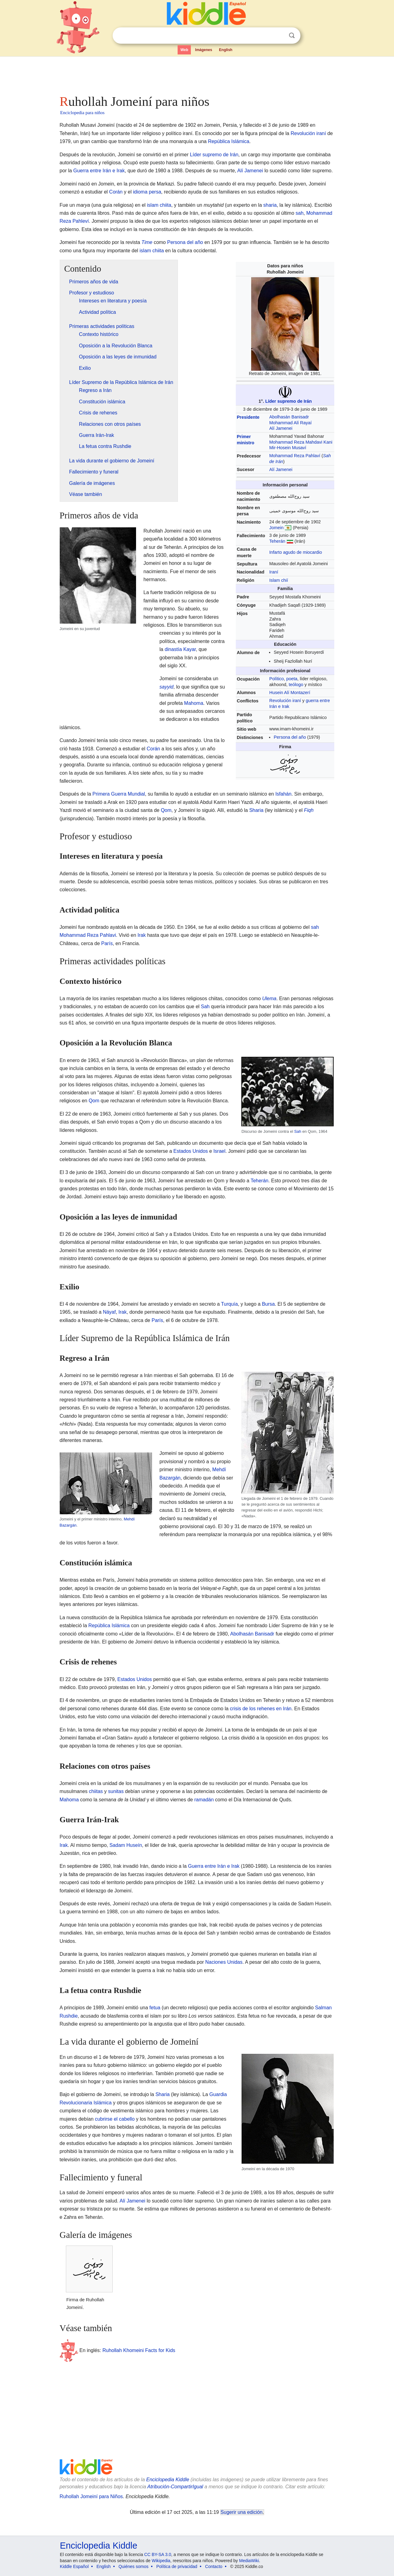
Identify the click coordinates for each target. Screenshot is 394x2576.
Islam (274, 580)
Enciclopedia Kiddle (167, 2479)
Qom (166, 810)
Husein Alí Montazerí (289, 692)
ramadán (204, 1799)
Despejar (279, 35)
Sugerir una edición (242, 2512)
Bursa (268, 1304)
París (107, 943)
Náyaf (109, 1312)
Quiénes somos (133, 2566)
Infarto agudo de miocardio (295, 552)
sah (300, 213)
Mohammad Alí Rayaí (290, 422)
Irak (142, 935)
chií (284, 580)
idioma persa (147, 191)
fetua (154, 2007)
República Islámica (228, 141)
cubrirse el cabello (115, 2119)
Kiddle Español (74, 2566)
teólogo (296, 684)
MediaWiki (249, 2560)
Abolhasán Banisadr (289, 416)
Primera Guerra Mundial (118, 794)
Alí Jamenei (250, 170)
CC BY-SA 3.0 (157, 2554)
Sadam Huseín (125, 1845)
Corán (116, 191)
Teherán (277, 541)
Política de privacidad (176, 2566)
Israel (219, 1151)
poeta (291, 678)
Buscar (291, 35)
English (225, 50)
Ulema (269, 998)
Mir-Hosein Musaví (287, 447)
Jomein (276, 527)
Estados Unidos (190, 1151)
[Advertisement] (197, 74)
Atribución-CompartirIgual (175, 2486)
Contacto (213, 2566)
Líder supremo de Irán (214, 154)
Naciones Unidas (224, 1962)
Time (147, 242)
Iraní (273, 571)
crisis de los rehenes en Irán (260, 1708)
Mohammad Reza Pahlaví (294, 455)
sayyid (166, 686)
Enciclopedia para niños (82, 112)
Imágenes (203, 50)
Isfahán (283, 794)
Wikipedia (161, 2560)
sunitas (116, 1791)
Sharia (256, 810)
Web (184, 50)
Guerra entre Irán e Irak (99, 170)
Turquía (229, 1304)
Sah (205, 1006)
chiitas (96, 1791)
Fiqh (308, 810)
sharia (270, 205)
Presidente (248, 417)
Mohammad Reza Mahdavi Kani (300, 442)
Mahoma (193, 703)
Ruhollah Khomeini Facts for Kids (139, 2350)
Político (276, 678)
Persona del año (185, 242)
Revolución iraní (308, 133)
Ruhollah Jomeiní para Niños (91, 2496)
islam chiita (159, 205)
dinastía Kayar (180, 649)
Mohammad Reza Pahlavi (88, 935)
